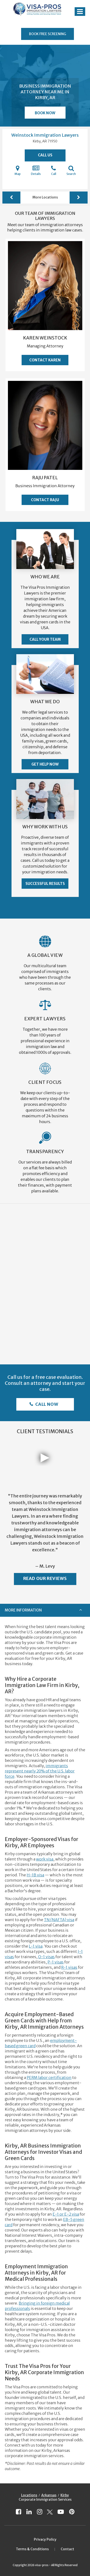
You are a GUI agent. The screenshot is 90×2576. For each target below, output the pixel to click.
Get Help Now (45, 764)
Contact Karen (45, 360)
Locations (29, 2495)
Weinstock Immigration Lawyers (45, 135)
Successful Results (45, 883)
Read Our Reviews (45, 1578)
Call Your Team (45, 639)
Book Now (45, 113)
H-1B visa (35, 1875)
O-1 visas (46, 1956)
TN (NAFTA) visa (59, 1919)
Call (53, 170)
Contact (67, 2549)
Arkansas (48, 2495)
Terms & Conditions (32, 2549)
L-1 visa (35, 1946)
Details (36, 170)
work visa (44, 1859)
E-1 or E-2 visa (66, 2214)
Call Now (46, 1404)
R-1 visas (69, 1967)
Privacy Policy (45, 2539)
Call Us (45, 155)
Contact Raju (45, 500)
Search (71, 170)
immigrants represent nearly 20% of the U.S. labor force (40, 1771)
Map (17, 170)
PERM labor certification (49, 2077)
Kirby (64, 2495)
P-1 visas (56, 1962)
